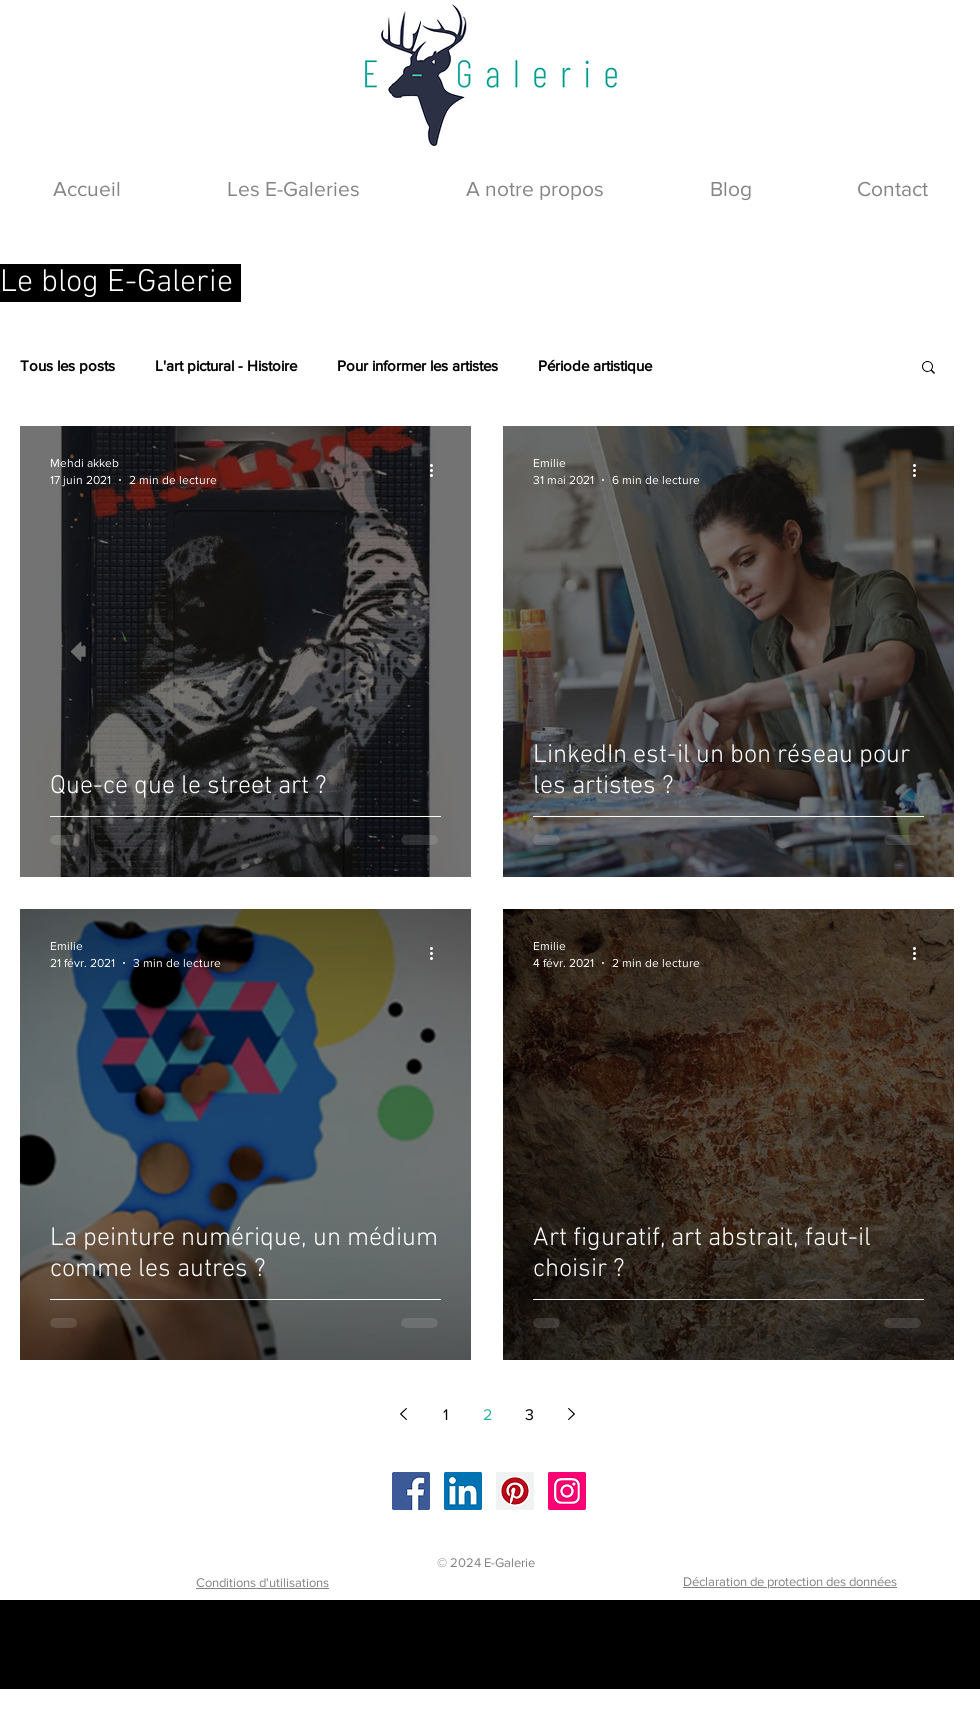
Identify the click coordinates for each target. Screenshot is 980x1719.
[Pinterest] (515, 1491)
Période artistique (595, 365)
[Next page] (571, 1414)
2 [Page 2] (487, 1414)
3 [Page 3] (529, 1414)
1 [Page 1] (445, 1414)
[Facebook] (411, 1491)
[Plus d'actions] (438, 470)
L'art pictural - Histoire (226, 365)
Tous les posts (67, 365)
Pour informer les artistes (417, 365)
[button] (928, 368)
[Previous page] (403, 1414)
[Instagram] (567, 1491)
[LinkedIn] (463, 1491)
